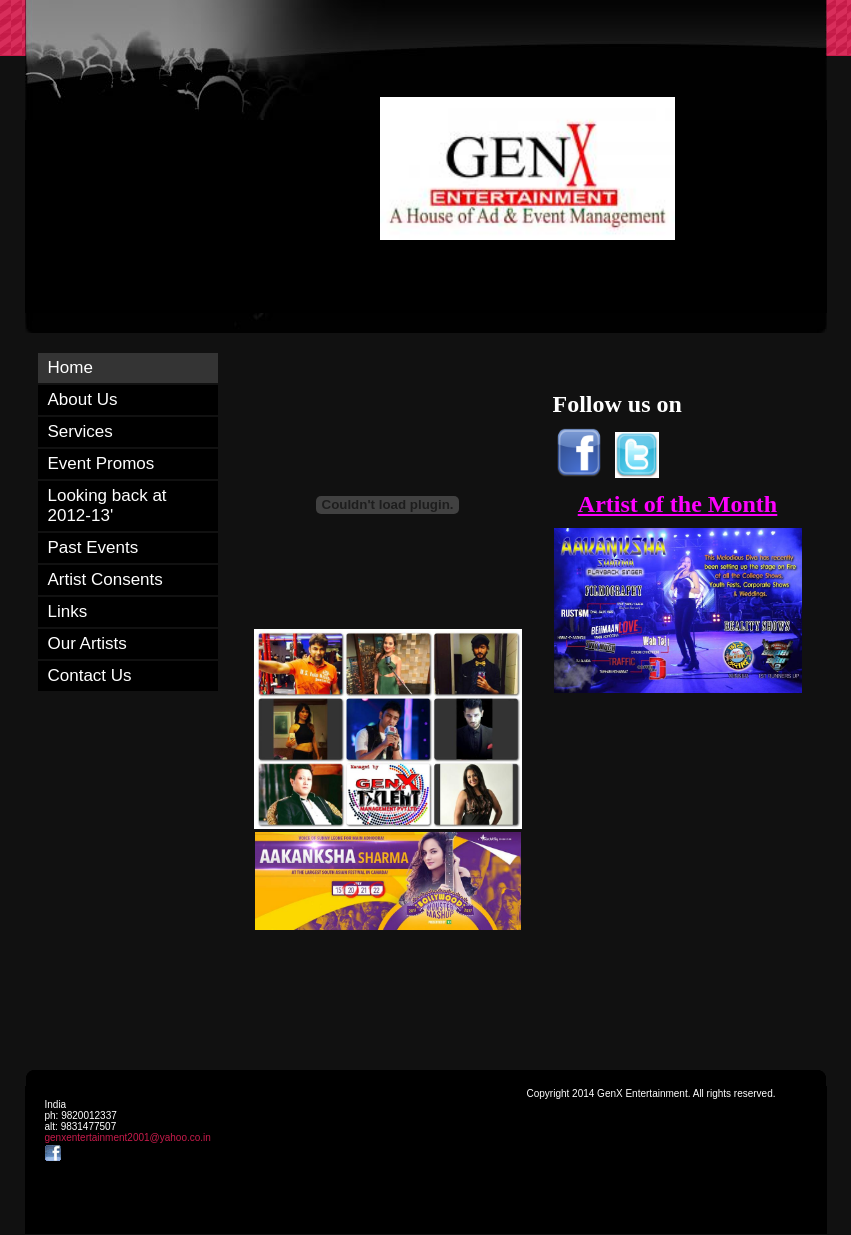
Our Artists (87, 643)
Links (68, 611)
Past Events (93, 547)
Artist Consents (105, 579)
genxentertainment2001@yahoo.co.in (128, 1137)
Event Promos (101, 463)
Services (80, 431)
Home (70, 367)
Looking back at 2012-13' (107, 505)
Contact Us (90, 675)
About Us (83, 399)
